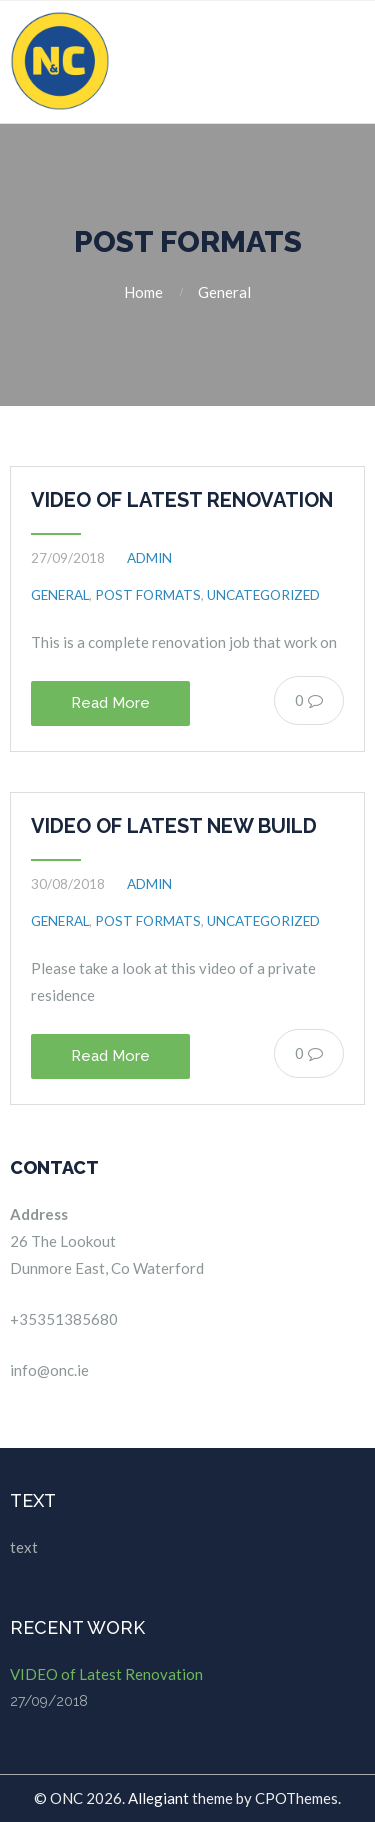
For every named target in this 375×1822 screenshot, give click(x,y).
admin (149, 558)
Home (143, 292)
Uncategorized (263, 595)
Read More (110, 703)
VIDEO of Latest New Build (174, 826)
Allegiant (158, 1798)
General (224, 292)
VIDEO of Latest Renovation (182, 500)
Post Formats (148, 595)
